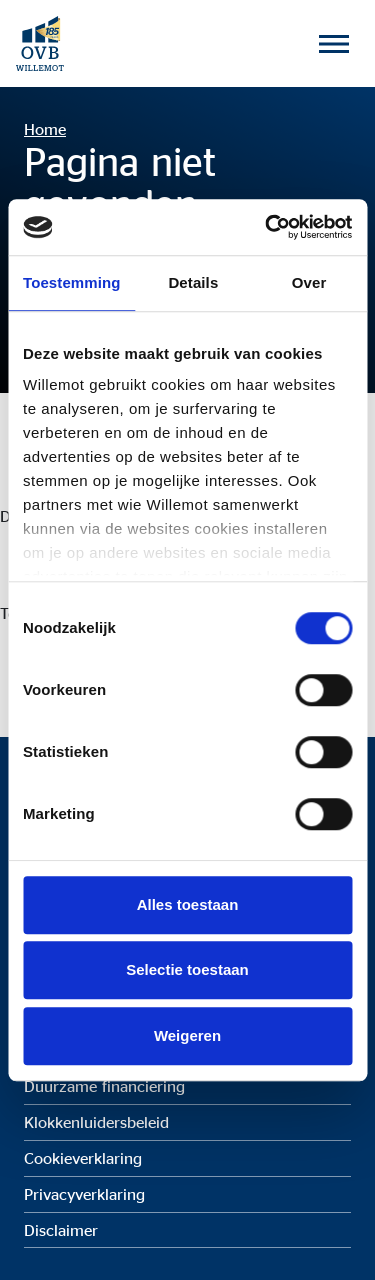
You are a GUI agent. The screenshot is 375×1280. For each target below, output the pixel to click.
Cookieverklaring (83, 1158)
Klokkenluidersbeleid (96, 1122)
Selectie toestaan (187, 969)
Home (45, 129)
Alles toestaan (188, 904)
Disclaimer (61, 1230)
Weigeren (187, 1035)
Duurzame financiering (104, 1086)
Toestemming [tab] (72, 282)
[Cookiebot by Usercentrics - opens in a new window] (267, 227)
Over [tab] (309, 282)
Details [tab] (193, 282)
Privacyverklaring (84, 1194)
